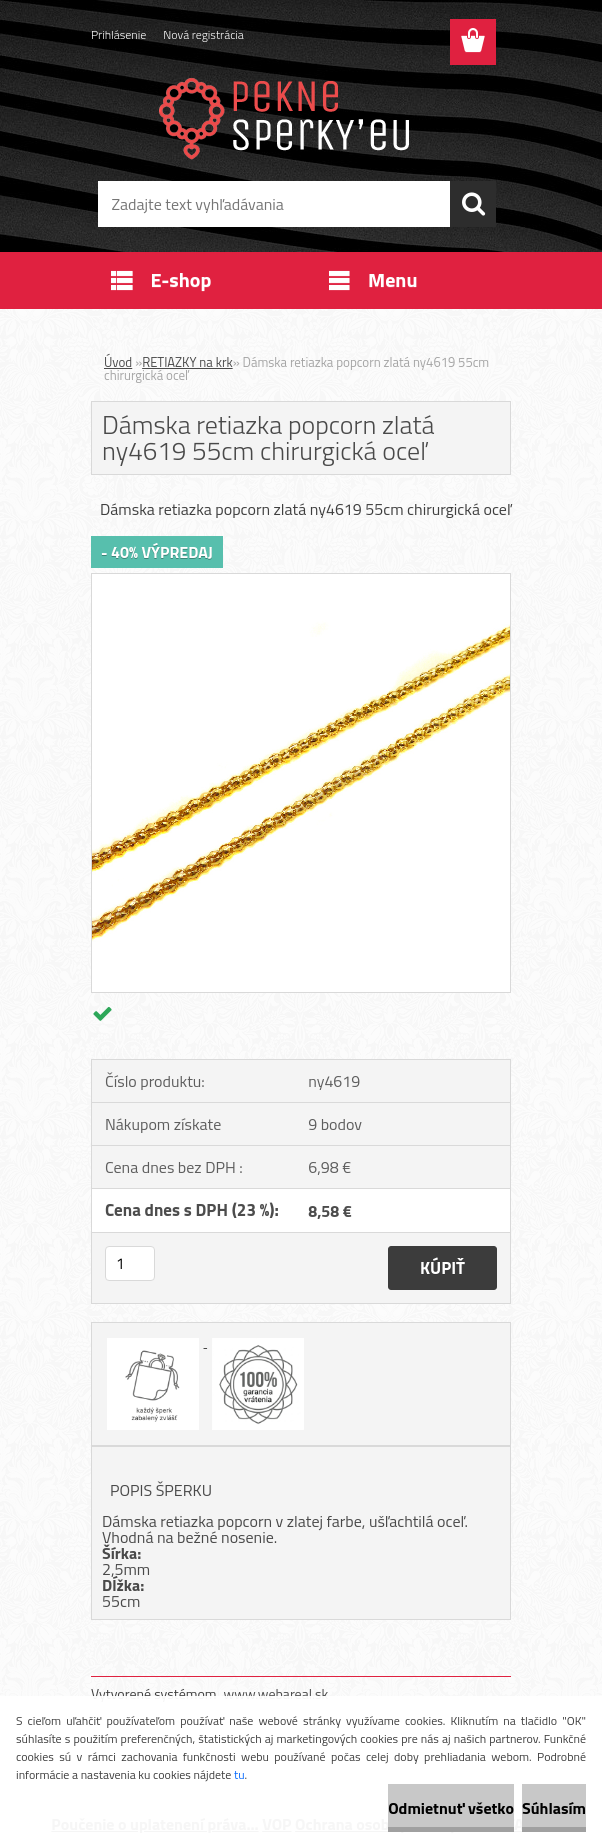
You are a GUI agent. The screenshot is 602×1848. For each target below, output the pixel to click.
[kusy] (130, 1263)
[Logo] (288, 116)
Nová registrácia (203, 34)
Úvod (118, 362)
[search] (473, 204)
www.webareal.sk (276, 1693)
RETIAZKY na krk (187, 362)
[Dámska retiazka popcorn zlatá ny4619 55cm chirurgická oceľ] (301, 582)
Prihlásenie (118, 34)
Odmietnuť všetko (451, 1808)
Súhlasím (554, 1808)
